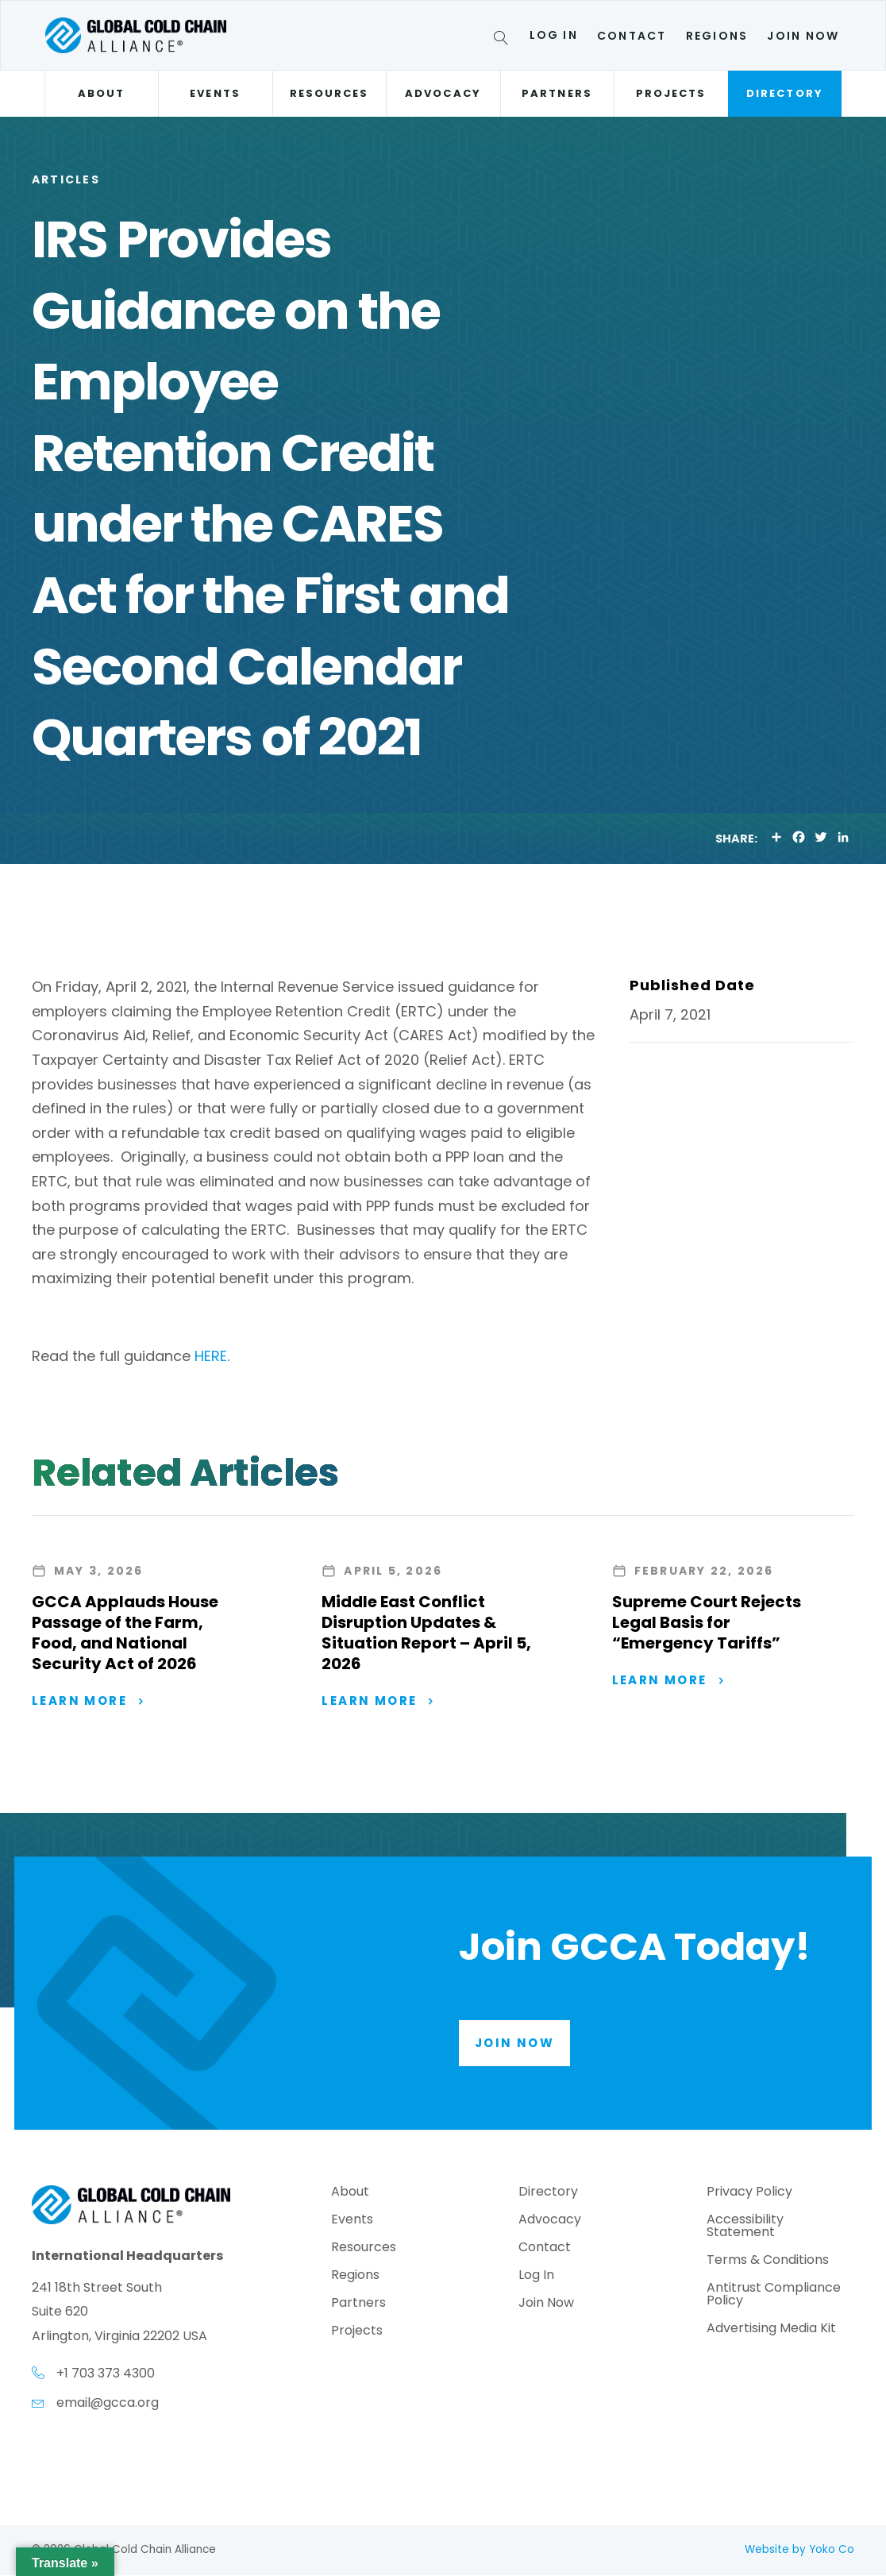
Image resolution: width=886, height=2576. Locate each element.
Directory (784, 93)
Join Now (803, 36)
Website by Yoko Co (799, 2550)
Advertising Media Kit (771, 2329)
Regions (717, 36)
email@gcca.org (107, 2403)
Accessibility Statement (745, 2227)
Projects (671, 93)
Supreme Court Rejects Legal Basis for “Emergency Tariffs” (706, 1622)
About (101, 93)
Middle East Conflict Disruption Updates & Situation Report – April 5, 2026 (426, 1633)
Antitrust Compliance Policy (774, 2295)
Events (215, 93)
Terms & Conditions (768, 2261)
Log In (554, 35)
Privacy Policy (749, 2192)
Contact (632, 36)
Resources (329, 93)
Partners (557, 93)
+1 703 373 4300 (105, 2374)
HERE (211, 1356)
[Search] (503, 40)
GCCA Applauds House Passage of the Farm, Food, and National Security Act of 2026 (125, 1633)
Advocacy (443, 93)
